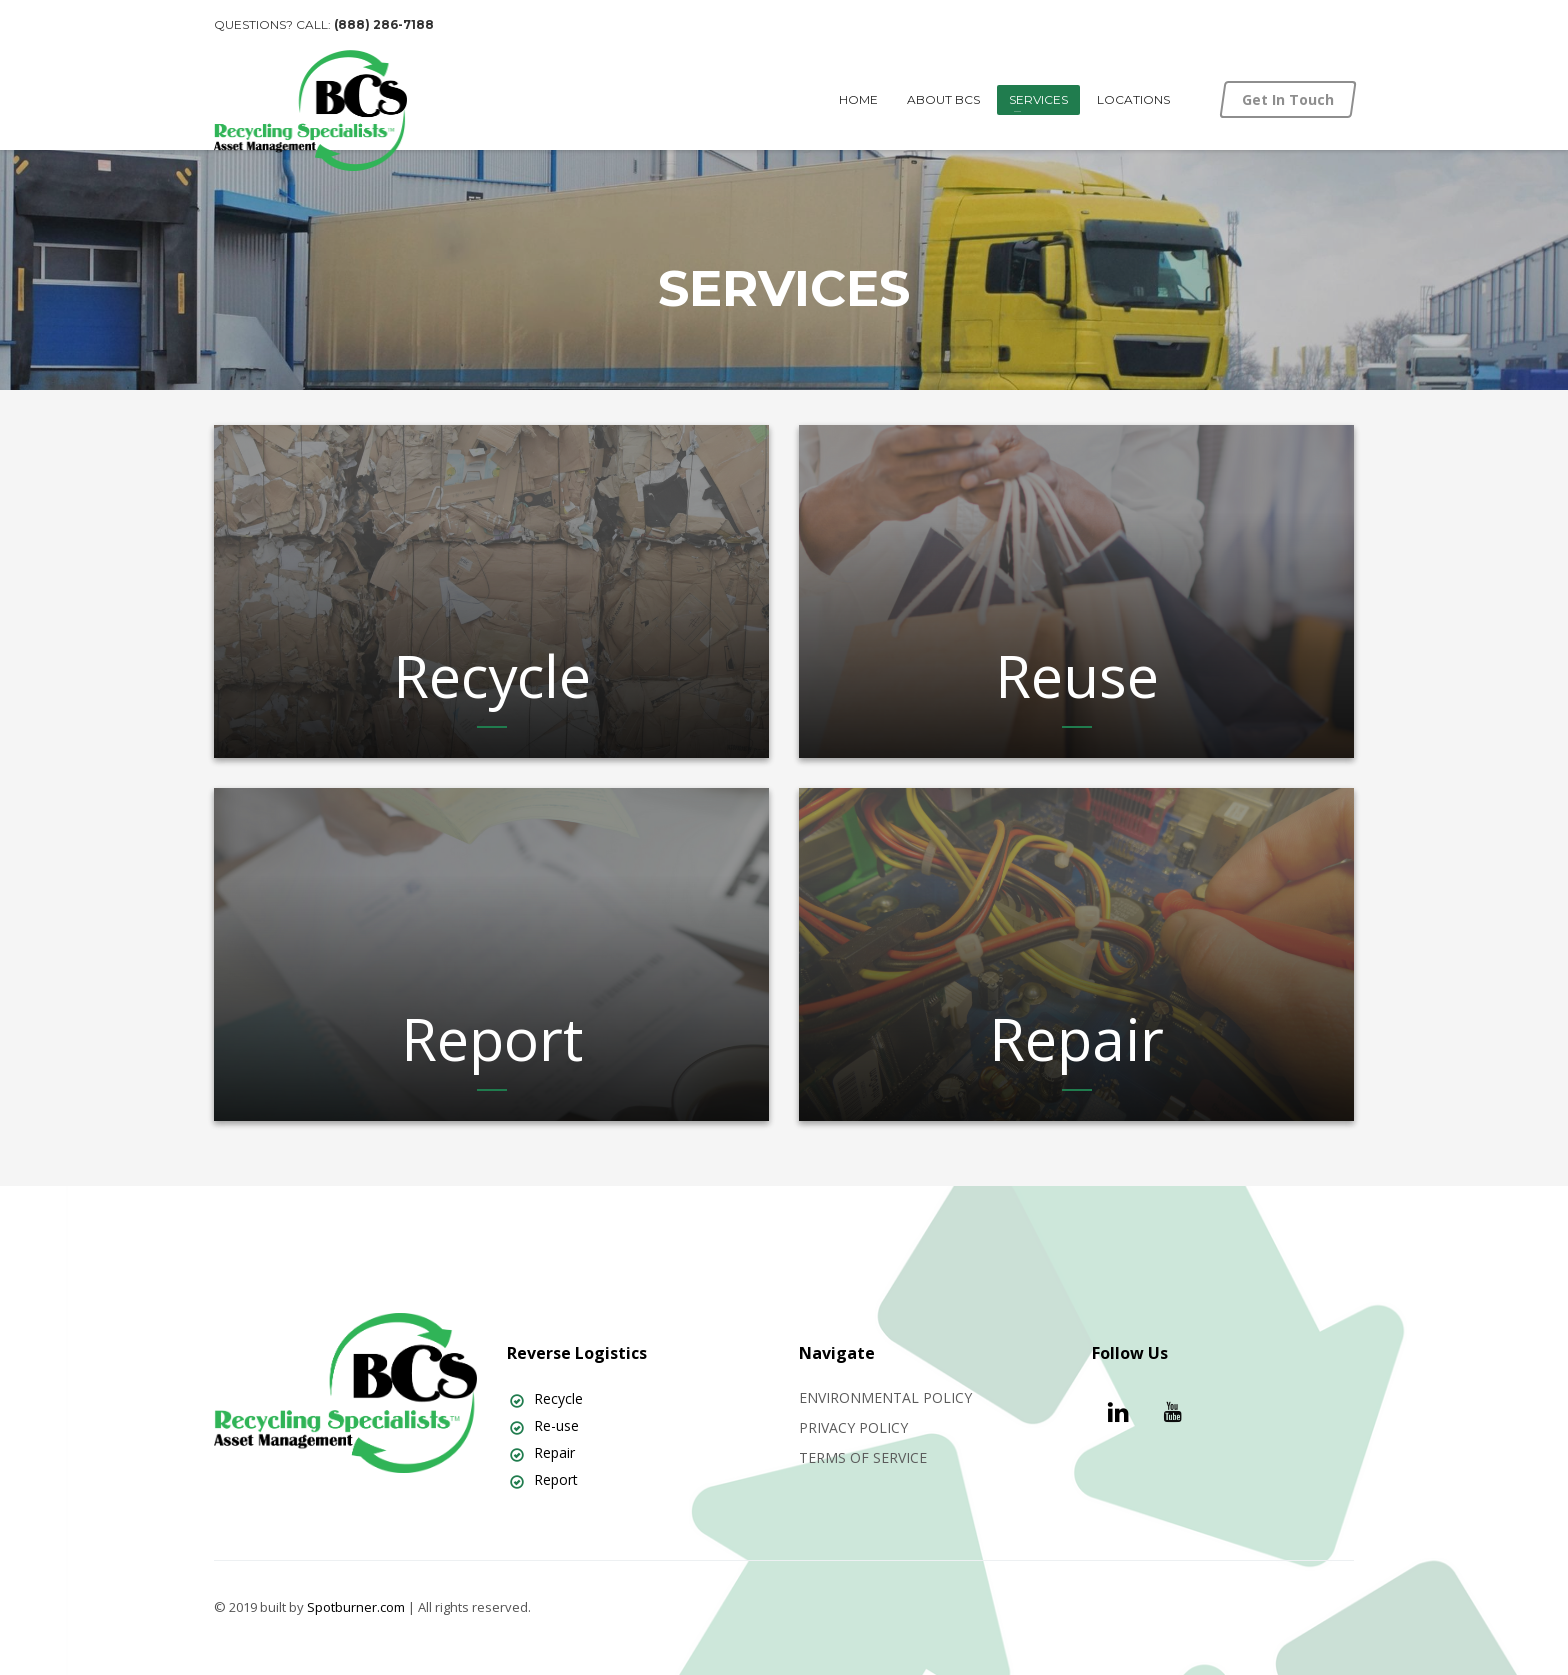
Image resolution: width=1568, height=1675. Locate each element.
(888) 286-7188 (384, 24)
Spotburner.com (356, 1607)
